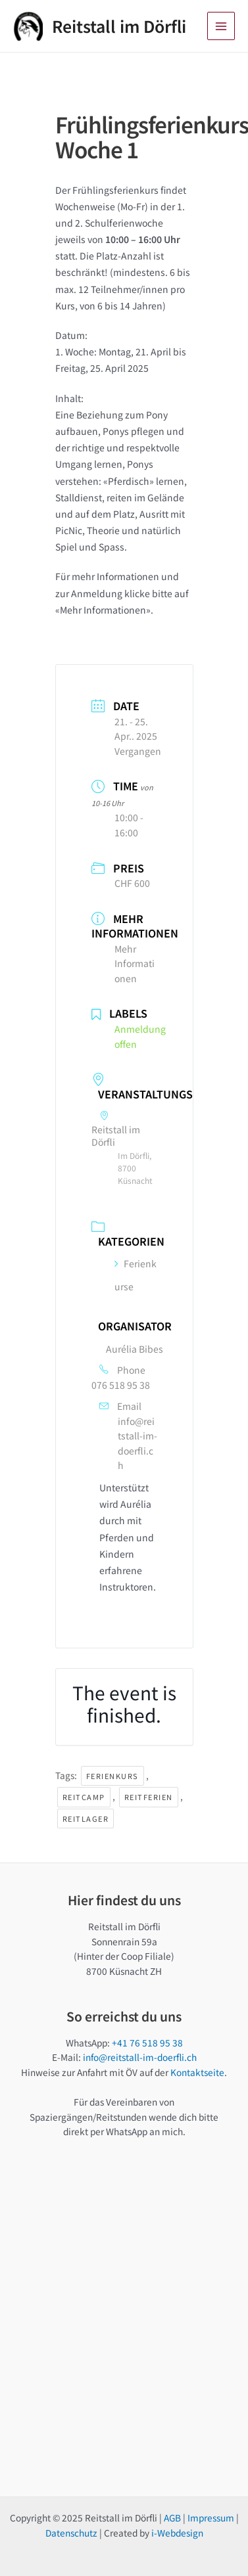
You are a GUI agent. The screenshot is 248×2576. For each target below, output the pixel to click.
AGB (172, 2517)
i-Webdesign (177, 2532)
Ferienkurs (112, 1776)
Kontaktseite (197, 2072)
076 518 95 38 (120, 1384)
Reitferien (148, 1797)
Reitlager (85, 1818)
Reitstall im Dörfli (119, 25)
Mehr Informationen (134, 963)
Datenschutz (71, 2532)
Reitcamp (83, 1797)
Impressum (210, 2517)
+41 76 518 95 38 (147, 2042)
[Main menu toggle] (221, 26)
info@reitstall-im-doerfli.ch (137, 1443)
